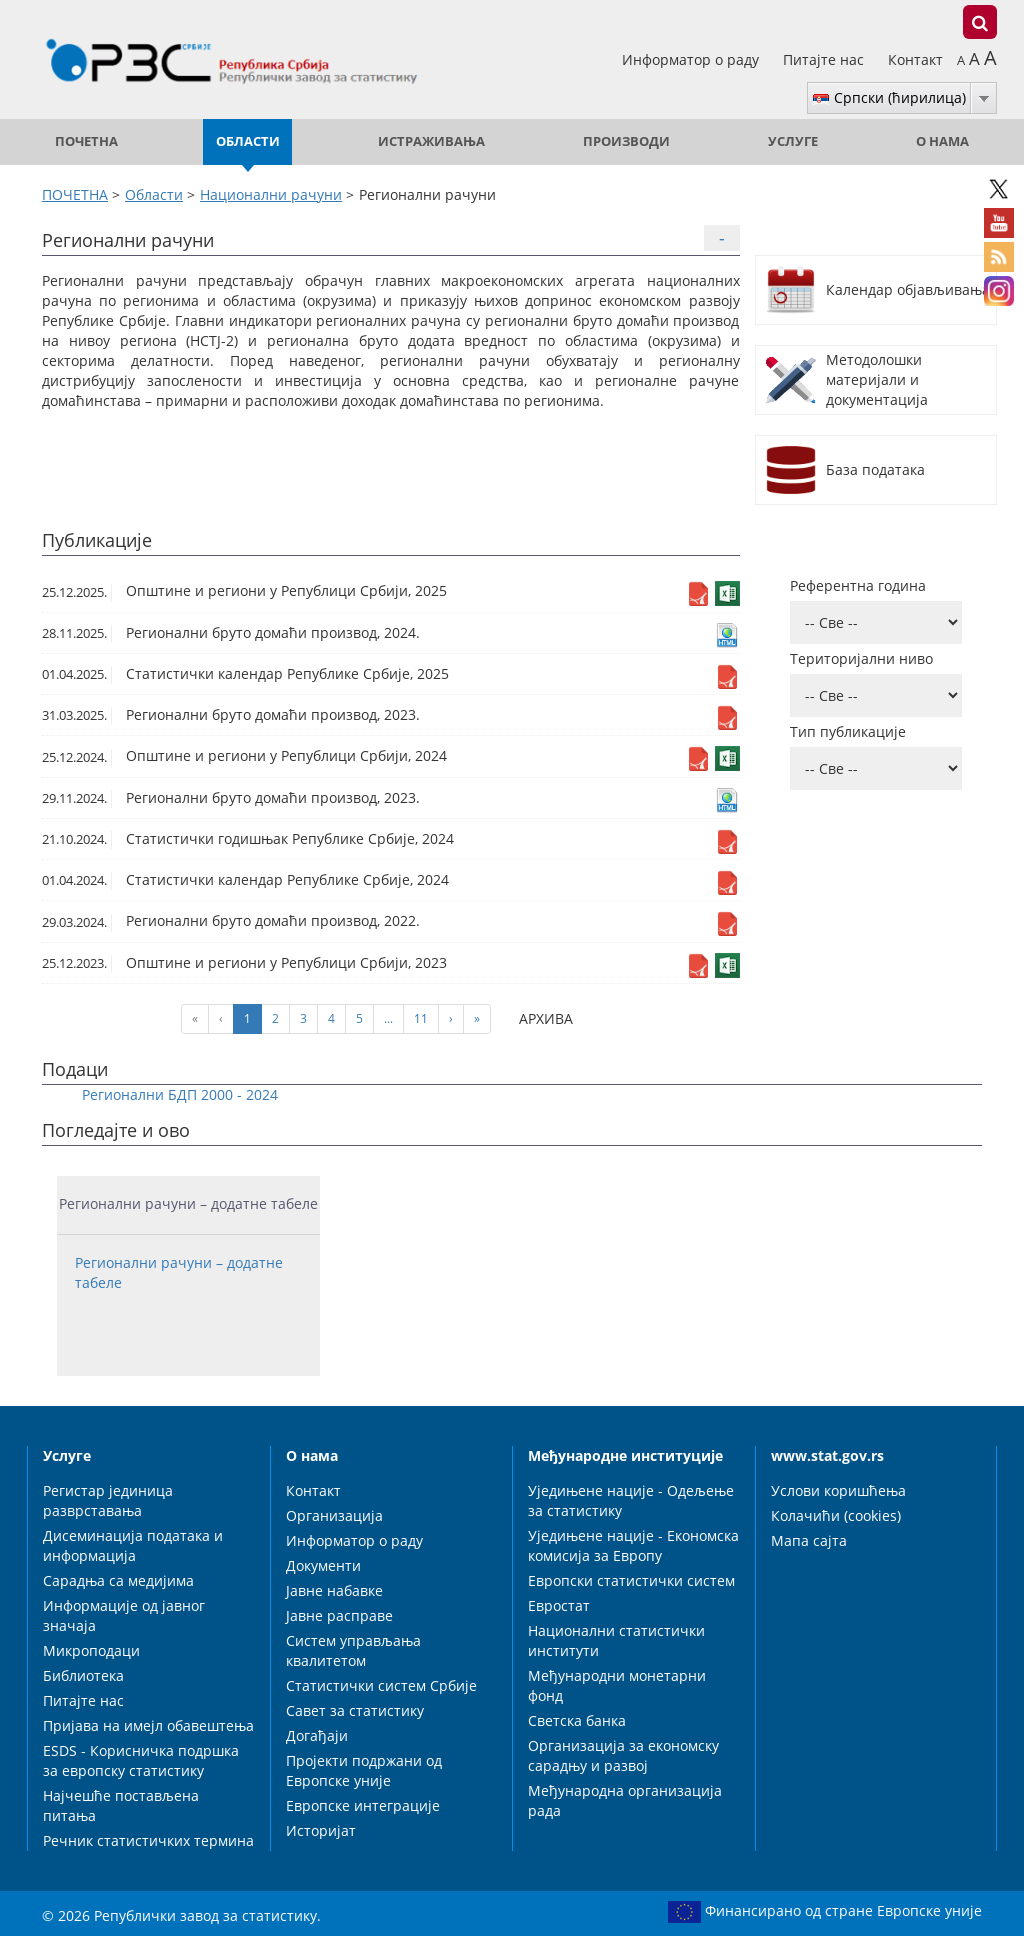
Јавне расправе (339, 1615)
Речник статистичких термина (148, 1840)
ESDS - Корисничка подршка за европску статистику (141, 1760)
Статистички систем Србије (381, 1685)
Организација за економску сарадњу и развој (623, 1755)
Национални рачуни (271, 194)
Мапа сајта (809, 1540)
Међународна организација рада (625, 1800)
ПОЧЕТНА (86, 141)
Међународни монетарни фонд (617, 1685)
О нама (942, 141)
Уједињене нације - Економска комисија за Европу (633, 1545)
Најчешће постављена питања (121, 1805)
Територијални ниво (861, 658)
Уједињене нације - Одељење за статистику (631, 1500)
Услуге (793, 141)
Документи (323, 1565)
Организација (334, 1515)
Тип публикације (848, 731)
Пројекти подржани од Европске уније (364, 1770)
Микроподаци (91, 1650)
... (388, 1018)
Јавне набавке (334, 1590)
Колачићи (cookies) (836, 1515)
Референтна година (858, 585)
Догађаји (317, 1735)
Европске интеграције (363, 1805)
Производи (626, 141)
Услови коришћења (838, 1490)
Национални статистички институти (616, 1640)
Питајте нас (825, 59)
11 (421, 1018)
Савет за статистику (355, 1710)
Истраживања (431, 141)
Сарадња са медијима (118, 1580)
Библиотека (83, 1675)
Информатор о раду (692, 59)
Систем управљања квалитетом (353, 1650)
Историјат (321, 1830)
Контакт (915, 59)
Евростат (559, 1605)
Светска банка (577, 1720)
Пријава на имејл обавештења (148, 1725)
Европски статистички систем (631, 1580)
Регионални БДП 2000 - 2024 (180, 1094)
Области (248, 141)
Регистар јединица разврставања (108, 1500)
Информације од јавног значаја (124, 1615)
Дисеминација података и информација (133, 1545)
